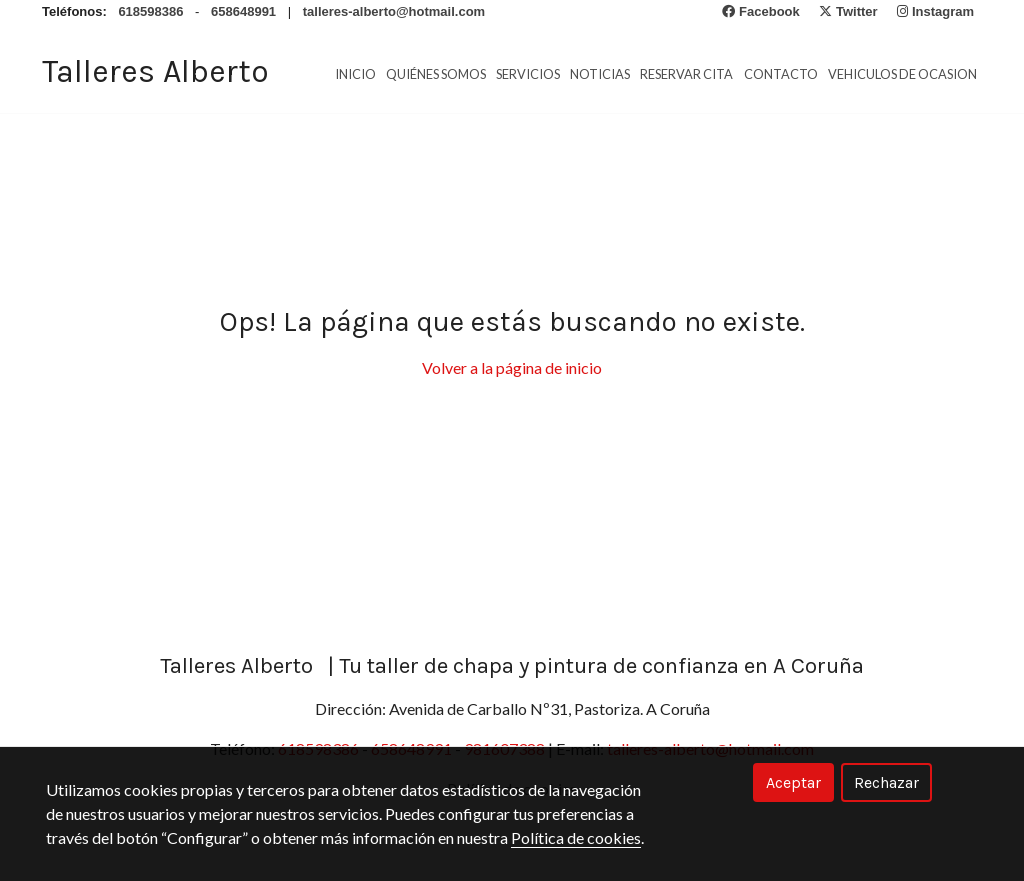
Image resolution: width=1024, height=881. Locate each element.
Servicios (528, 74)
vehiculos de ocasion (902, 74)
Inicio (355, 74)
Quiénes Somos (436, 74)
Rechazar (886, 782)
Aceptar (793, 782)
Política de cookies (576, 837)
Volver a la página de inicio (512, 367)
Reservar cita (686, 74)
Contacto (781, 74)
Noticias (600, 74)
